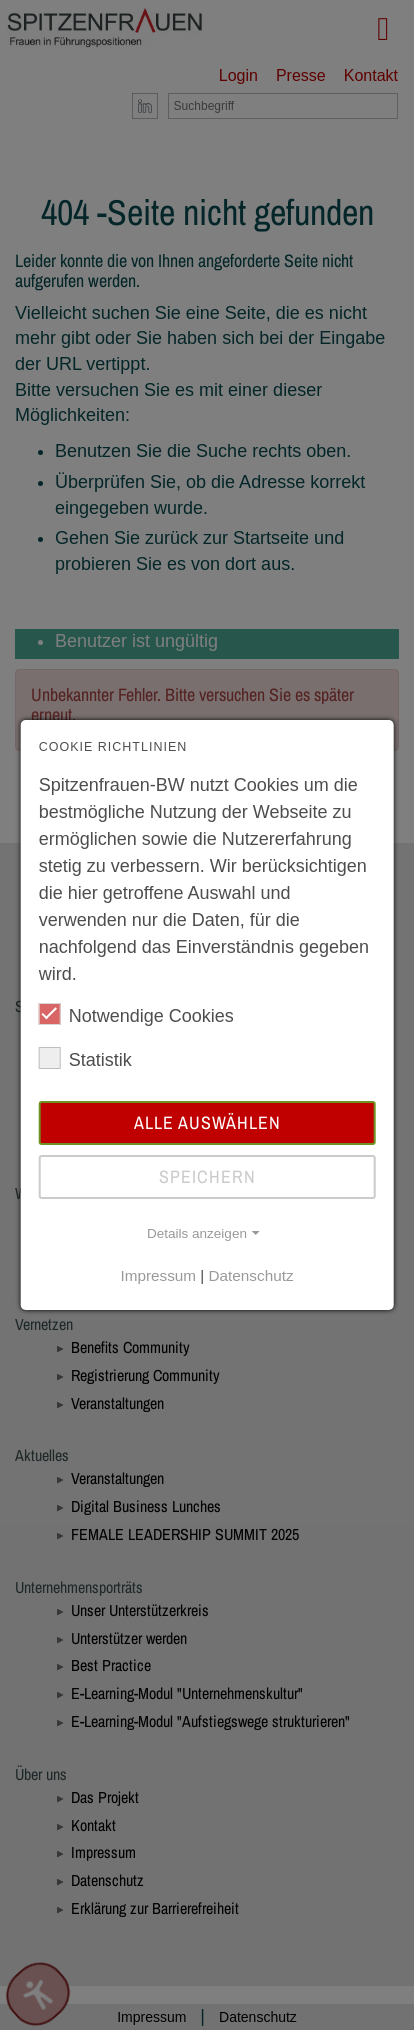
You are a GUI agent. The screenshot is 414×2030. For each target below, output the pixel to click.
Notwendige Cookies (136, 1014)
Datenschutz (251, 1275)
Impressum (158, 1275)
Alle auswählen (207, 1122)
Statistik (85, 1058)
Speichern (207, 1176)
